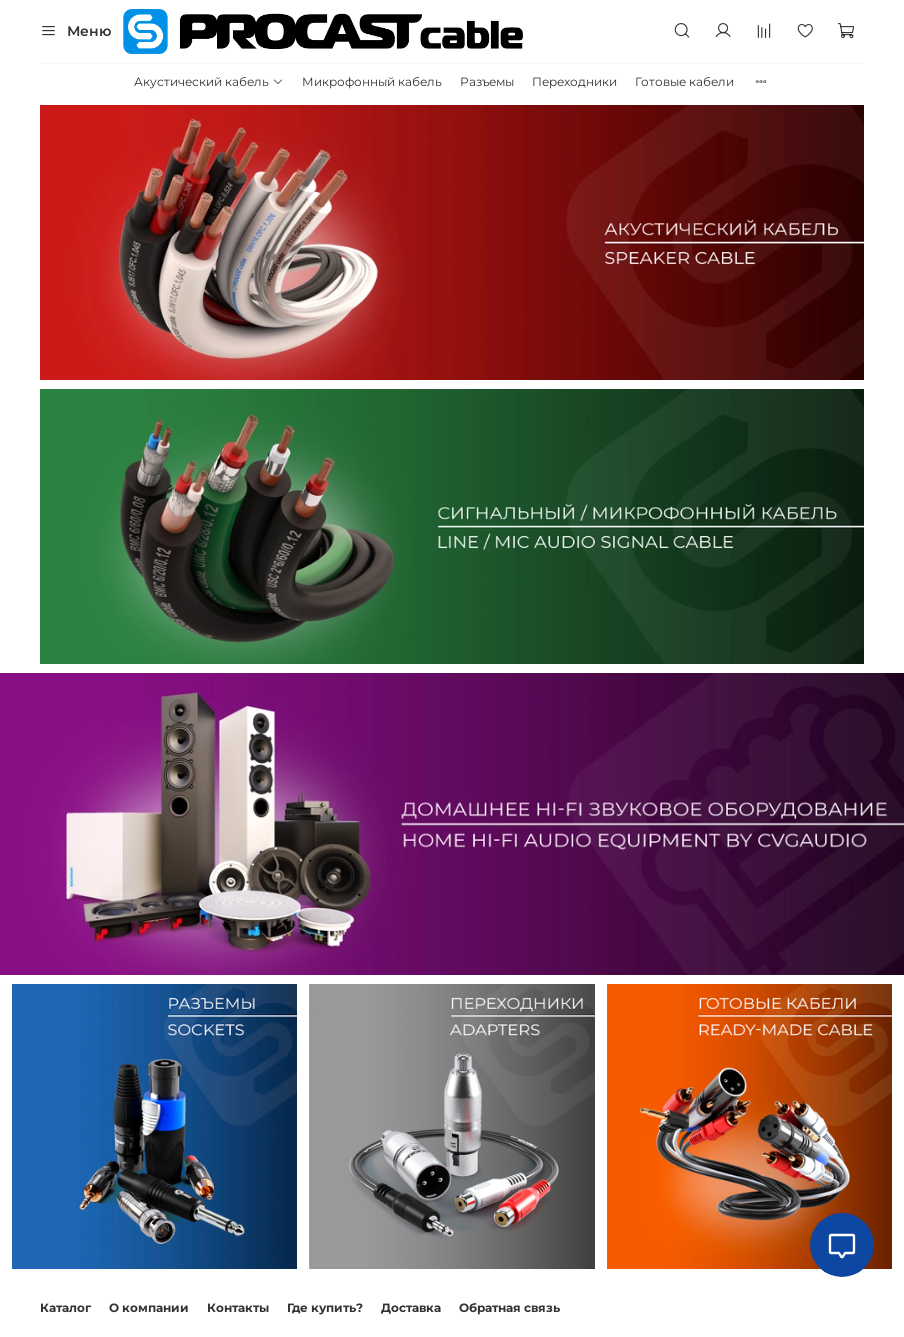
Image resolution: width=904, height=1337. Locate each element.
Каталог (65, 1307)
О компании (149, 1307)
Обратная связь (509, 1307)
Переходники (574, 81)
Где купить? (325, 1307)
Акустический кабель (208, 81)
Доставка (411, 1307)
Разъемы (487, 81)
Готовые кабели (684, 81)
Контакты (238, 1307)
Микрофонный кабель (372, 81)
